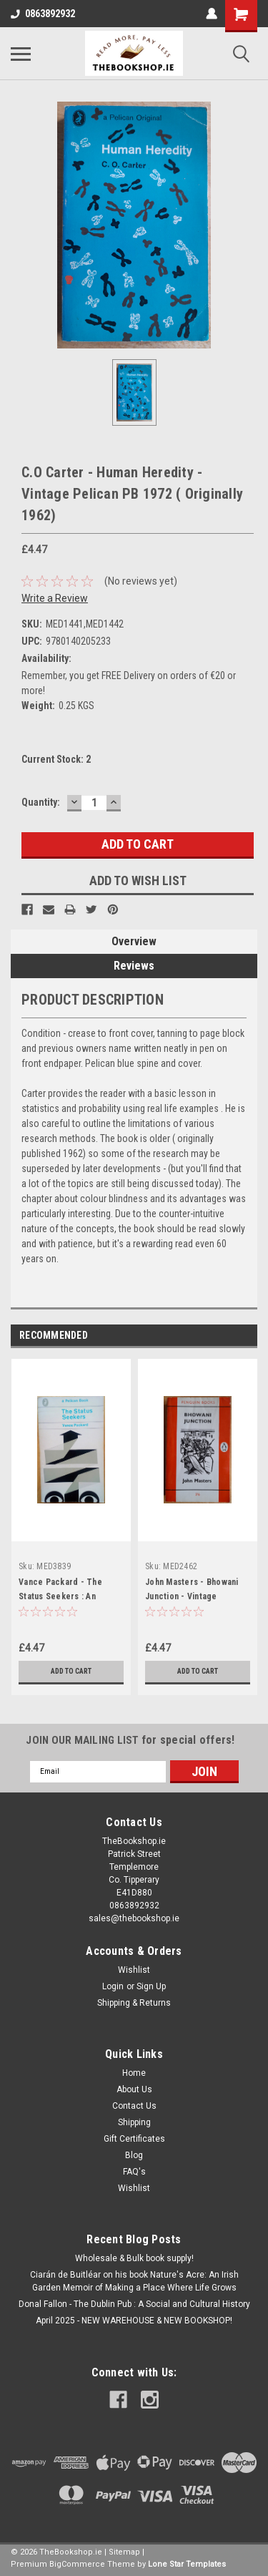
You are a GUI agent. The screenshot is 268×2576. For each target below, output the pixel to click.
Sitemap (124, 2552)
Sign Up (151, 1986)
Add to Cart (71, 1671)
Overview (134, 941)
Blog (134, 2155)
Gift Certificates (134, 2139)
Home (134, 2073)
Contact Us (134, 2106)
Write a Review (54, 598)
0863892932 (43, 13)
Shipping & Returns (134, 2003)
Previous (226, 1335)
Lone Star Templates (187, 2564)
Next (246, 1335)
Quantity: (40, 802)
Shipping (134, 2122)
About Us (134, 2089)
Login (113, 1986)
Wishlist (134, 1970)
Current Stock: (56, 759)
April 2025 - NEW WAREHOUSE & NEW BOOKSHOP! (134, 2321)
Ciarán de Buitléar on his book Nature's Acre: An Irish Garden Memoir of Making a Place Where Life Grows (134, 2281)
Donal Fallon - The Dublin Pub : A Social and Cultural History (134, 2304)
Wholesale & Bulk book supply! (134, 2258)
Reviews (134, 965)
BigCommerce (77, 2564)
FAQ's (134, 2172)
